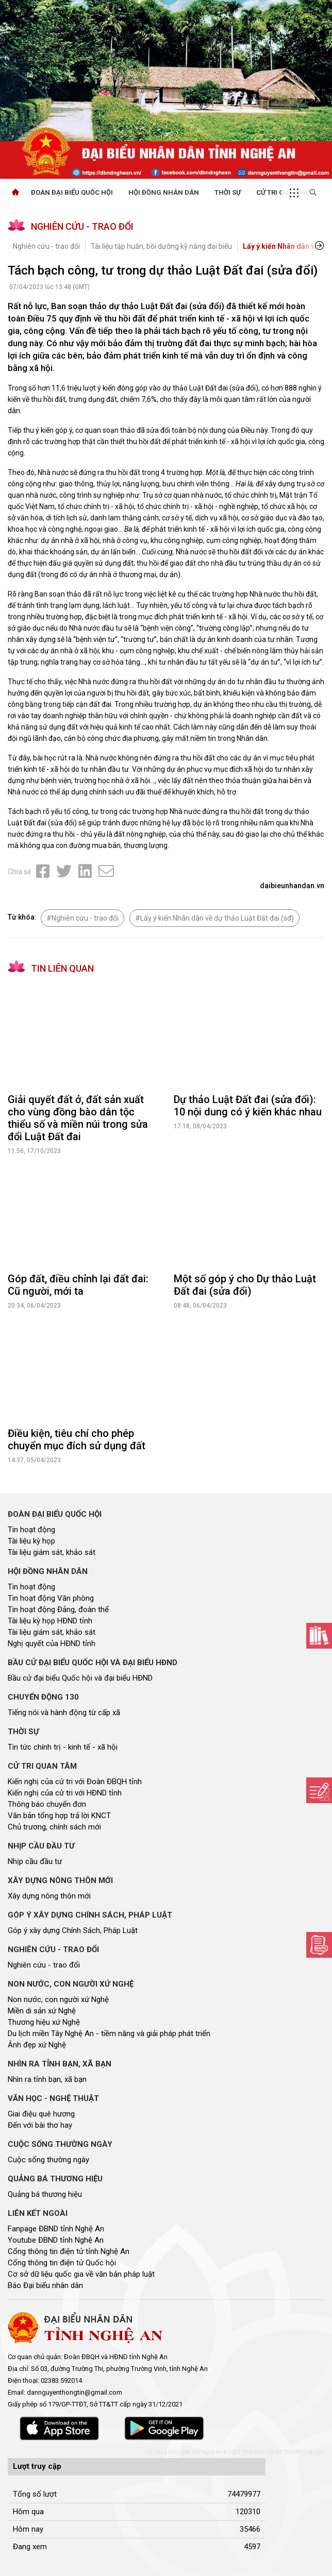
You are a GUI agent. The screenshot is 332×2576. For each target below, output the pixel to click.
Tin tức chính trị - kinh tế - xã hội (63, 1747)
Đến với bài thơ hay (40, 2125)
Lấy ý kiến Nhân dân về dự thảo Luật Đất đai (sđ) (217, 918)
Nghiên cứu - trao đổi (46, 246)
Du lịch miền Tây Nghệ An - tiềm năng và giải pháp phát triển (109, 2033)
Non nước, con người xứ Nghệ (58, 1999)
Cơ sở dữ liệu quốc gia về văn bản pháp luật (81, 2274)
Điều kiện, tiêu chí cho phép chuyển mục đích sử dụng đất (76, 1439)
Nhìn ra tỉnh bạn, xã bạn (47, 2079)
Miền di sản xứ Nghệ (42, 2010)
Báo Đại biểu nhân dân (45, 2285)
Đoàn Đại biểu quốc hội (72, 192)
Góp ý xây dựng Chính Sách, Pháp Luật (73, 1930)
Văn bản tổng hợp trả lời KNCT (59, 1815)
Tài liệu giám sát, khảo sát (51, 1552)
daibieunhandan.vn (292, 886)
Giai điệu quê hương (41, 2114)
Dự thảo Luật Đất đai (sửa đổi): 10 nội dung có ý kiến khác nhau (248, 1105)
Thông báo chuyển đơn (47, 1804)
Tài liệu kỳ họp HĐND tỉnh (50, 1620)
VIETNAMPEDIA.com (299, 2452)
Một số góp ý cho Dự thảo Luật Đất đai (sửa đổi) (245, 1285)
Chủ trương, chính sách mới (54, 1827)
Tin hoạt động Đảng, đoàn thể (58, 1609)
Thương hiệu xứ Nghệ (44, 2022)
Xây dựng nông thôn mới (49, 1896)
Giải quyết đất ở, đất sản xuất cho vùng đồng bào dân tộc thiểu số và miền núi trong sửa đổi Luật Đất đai (78, 1118)
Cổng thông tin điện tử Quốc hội (62, 2262)
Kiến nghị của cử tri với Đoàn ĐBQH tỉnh (75, 1781)
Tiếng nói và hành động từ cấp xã (64, 1712)
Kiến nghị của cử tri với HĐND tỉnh (65, 1793)
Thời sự (227, 192)
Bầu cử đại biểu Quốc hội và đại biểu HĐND (80, 1678)
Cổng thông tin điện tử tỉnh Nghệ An (68, 2251)
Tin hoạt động (31, 1529)
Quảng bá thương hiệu (45, 2194)
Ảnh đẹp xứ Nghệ (37, 2044)
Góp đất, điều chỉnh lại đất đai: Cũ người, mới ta (78, 1285)
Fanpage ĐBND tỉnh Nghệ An (56, 2228)
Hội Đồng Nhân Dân (163, 192)
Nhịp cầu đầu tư (35, 1861)
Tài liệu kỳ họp (31, 1541)
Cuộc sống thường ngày (48, 2159)
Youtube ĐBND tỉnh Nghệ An (56, 2240)
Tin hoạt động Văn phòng (51, 1598)
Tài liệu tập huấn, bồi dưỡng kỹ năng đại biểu (161, 246)
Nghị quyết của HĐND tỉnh (51, 1643)
